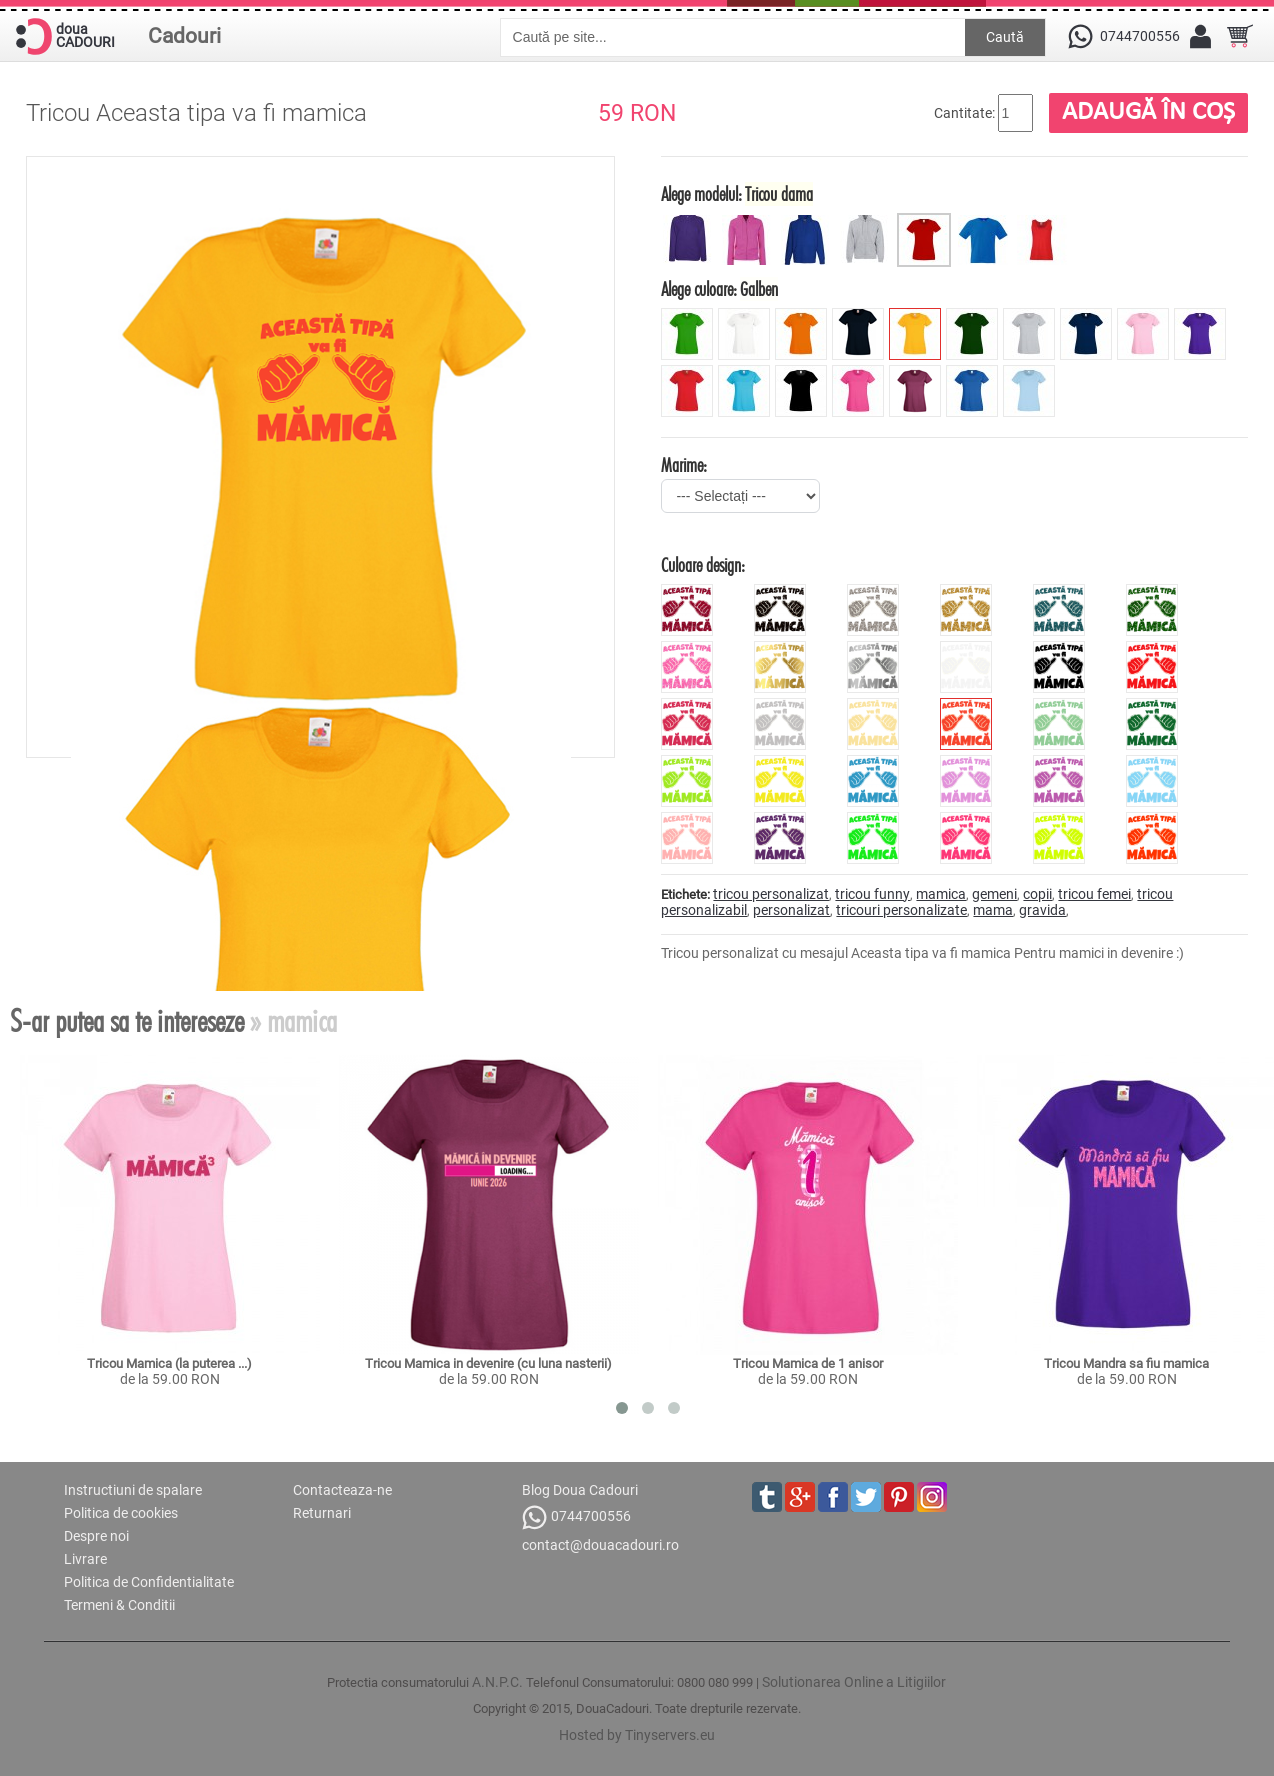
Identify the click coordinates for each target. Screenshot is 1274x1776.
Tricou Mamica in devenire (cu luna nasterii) (488, 1363)
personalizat (791, 910)
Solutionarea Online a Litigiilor (854, 1682)
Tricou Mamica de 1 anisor (808, 1363)
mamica (941, 894)
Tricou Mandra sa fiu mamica (1126, 1363)
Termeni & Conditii (119, 1605)
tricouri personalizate (901, 910)
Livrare (85, 1559)
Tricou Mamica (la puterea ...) (169, 1363)
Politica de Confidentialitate (149, 1582)
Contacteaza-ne (342, 1490)
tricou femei (1094, 894)
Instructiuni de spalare (133, 1490)
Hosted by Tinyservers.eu (637, 1735)
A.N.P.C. (497, 1682)
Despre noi (96, 1536)
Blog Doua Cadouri (580, 1490)
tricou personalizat (771, 894)
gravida (1042, 910)
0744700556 (576, 1517)
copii (1037, 894)
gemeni (994, 894)
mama (993, 910)
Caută (1005, 37)
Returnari (322, 1513)
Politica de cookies (121, 1513)
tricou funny (872, 894)
